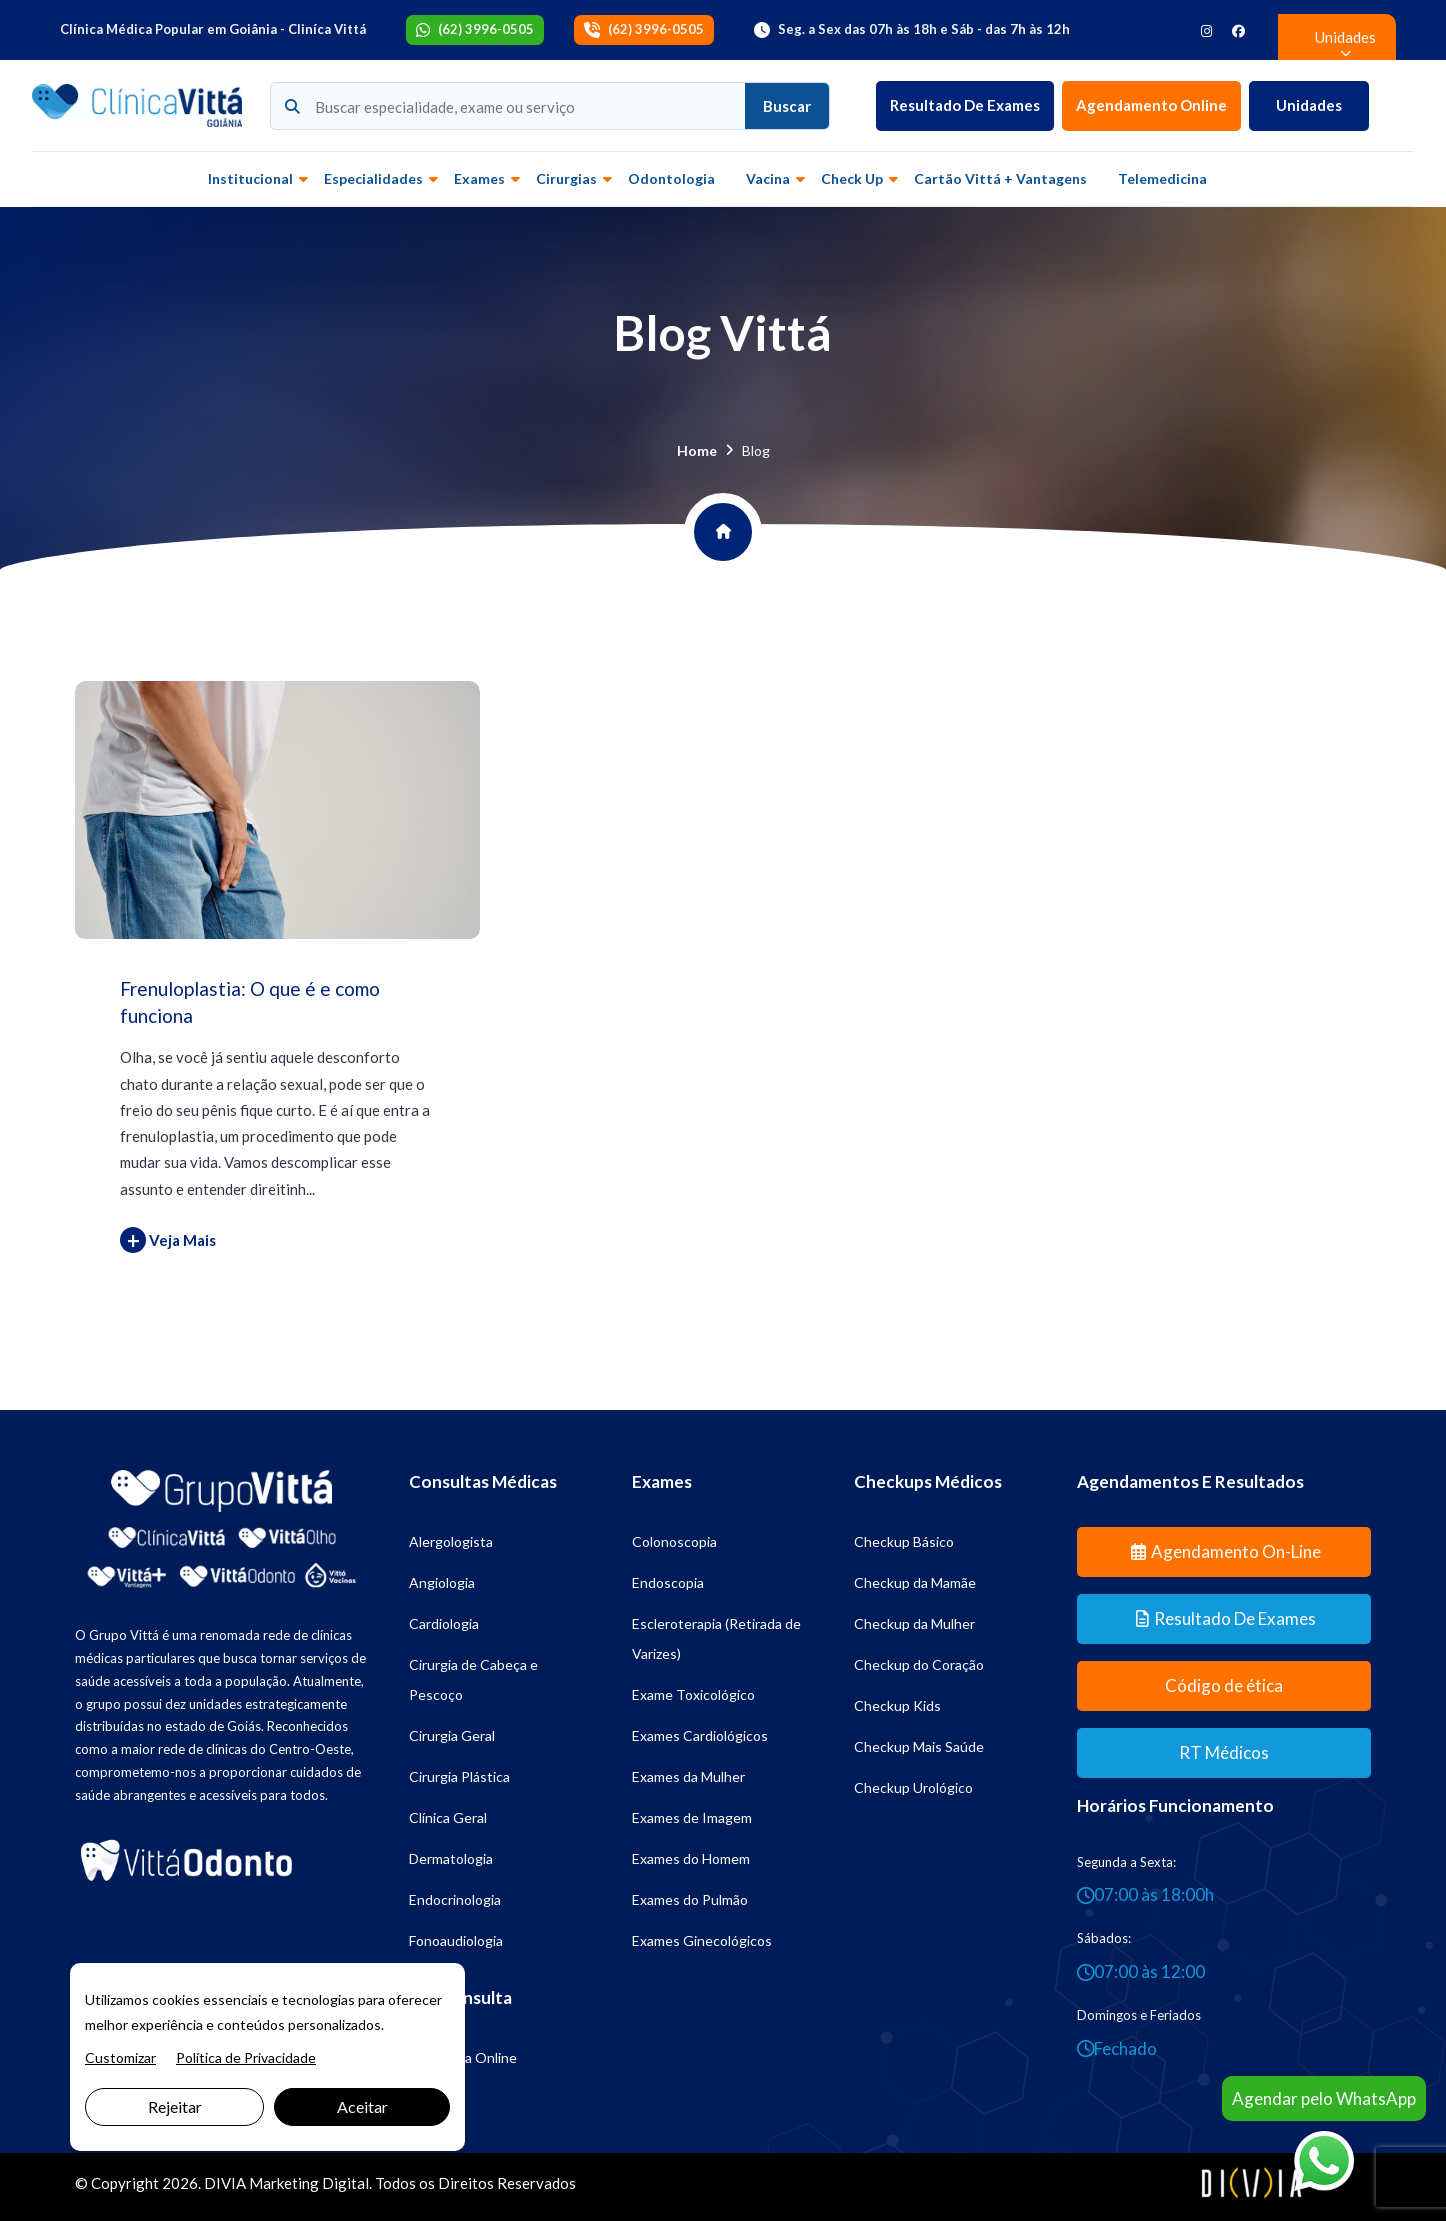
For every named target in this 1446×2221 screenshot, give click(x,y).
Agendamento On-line (1226, 1551)
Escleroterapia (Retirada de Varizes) (716, 1638)
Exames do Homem (691, 1858)
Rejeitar (175, 2106)
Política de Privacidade (246, 2057)
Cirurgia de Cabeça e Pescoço (473, 1679)
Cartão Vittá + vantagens (1000, 178)
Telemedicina (1162, 178)
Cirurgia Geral (452, 1735)
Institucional (250, 178)
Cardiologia (444, 1623)
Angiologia (442, 1582)
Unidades (1309, 105)
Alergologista (451, 1541)
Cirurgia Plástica (459, 1776)
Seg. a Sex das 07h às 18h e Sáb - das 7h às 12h (924, 29)
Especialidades (373, 178)
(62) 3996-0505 (486, 29)
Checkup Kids (897, 1705)
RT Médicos (1224, 1752)
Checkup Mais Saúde (919, 1746)
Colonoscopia (674, 1541)
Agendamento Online (1151, 105)
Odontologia (671, 178)
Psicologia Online (463, 2057)
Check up (852, 178)
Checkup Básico (904, 1541)
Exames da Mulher (688, 1776)
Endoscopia (668, 1582)
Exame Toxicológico (693, 1694)
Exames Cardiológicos (700, 1735)
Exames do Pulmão (690, 1899)
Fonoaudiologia (456, 1940)
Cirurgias (566, 178)
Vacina (768, 178)
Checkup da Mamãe (915, 1582)
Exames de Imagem (692, 1817)
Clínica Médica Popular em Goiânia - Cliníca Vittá (213, 29)
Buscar (787, 106)
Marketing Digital (309, 2183)
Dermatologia (451, 1858)
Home (697, 450)
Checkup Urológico (913, 1787)
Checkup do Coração (919, 1664)
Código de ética (1224, 1685)
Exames (479, 178)
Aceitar (362, 2106)
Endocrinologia (455, 1899)
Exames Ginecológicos (702, 1940)
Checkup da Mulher (914, 1623)
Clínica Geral (448, 1817)
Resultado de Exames (965, 105)
